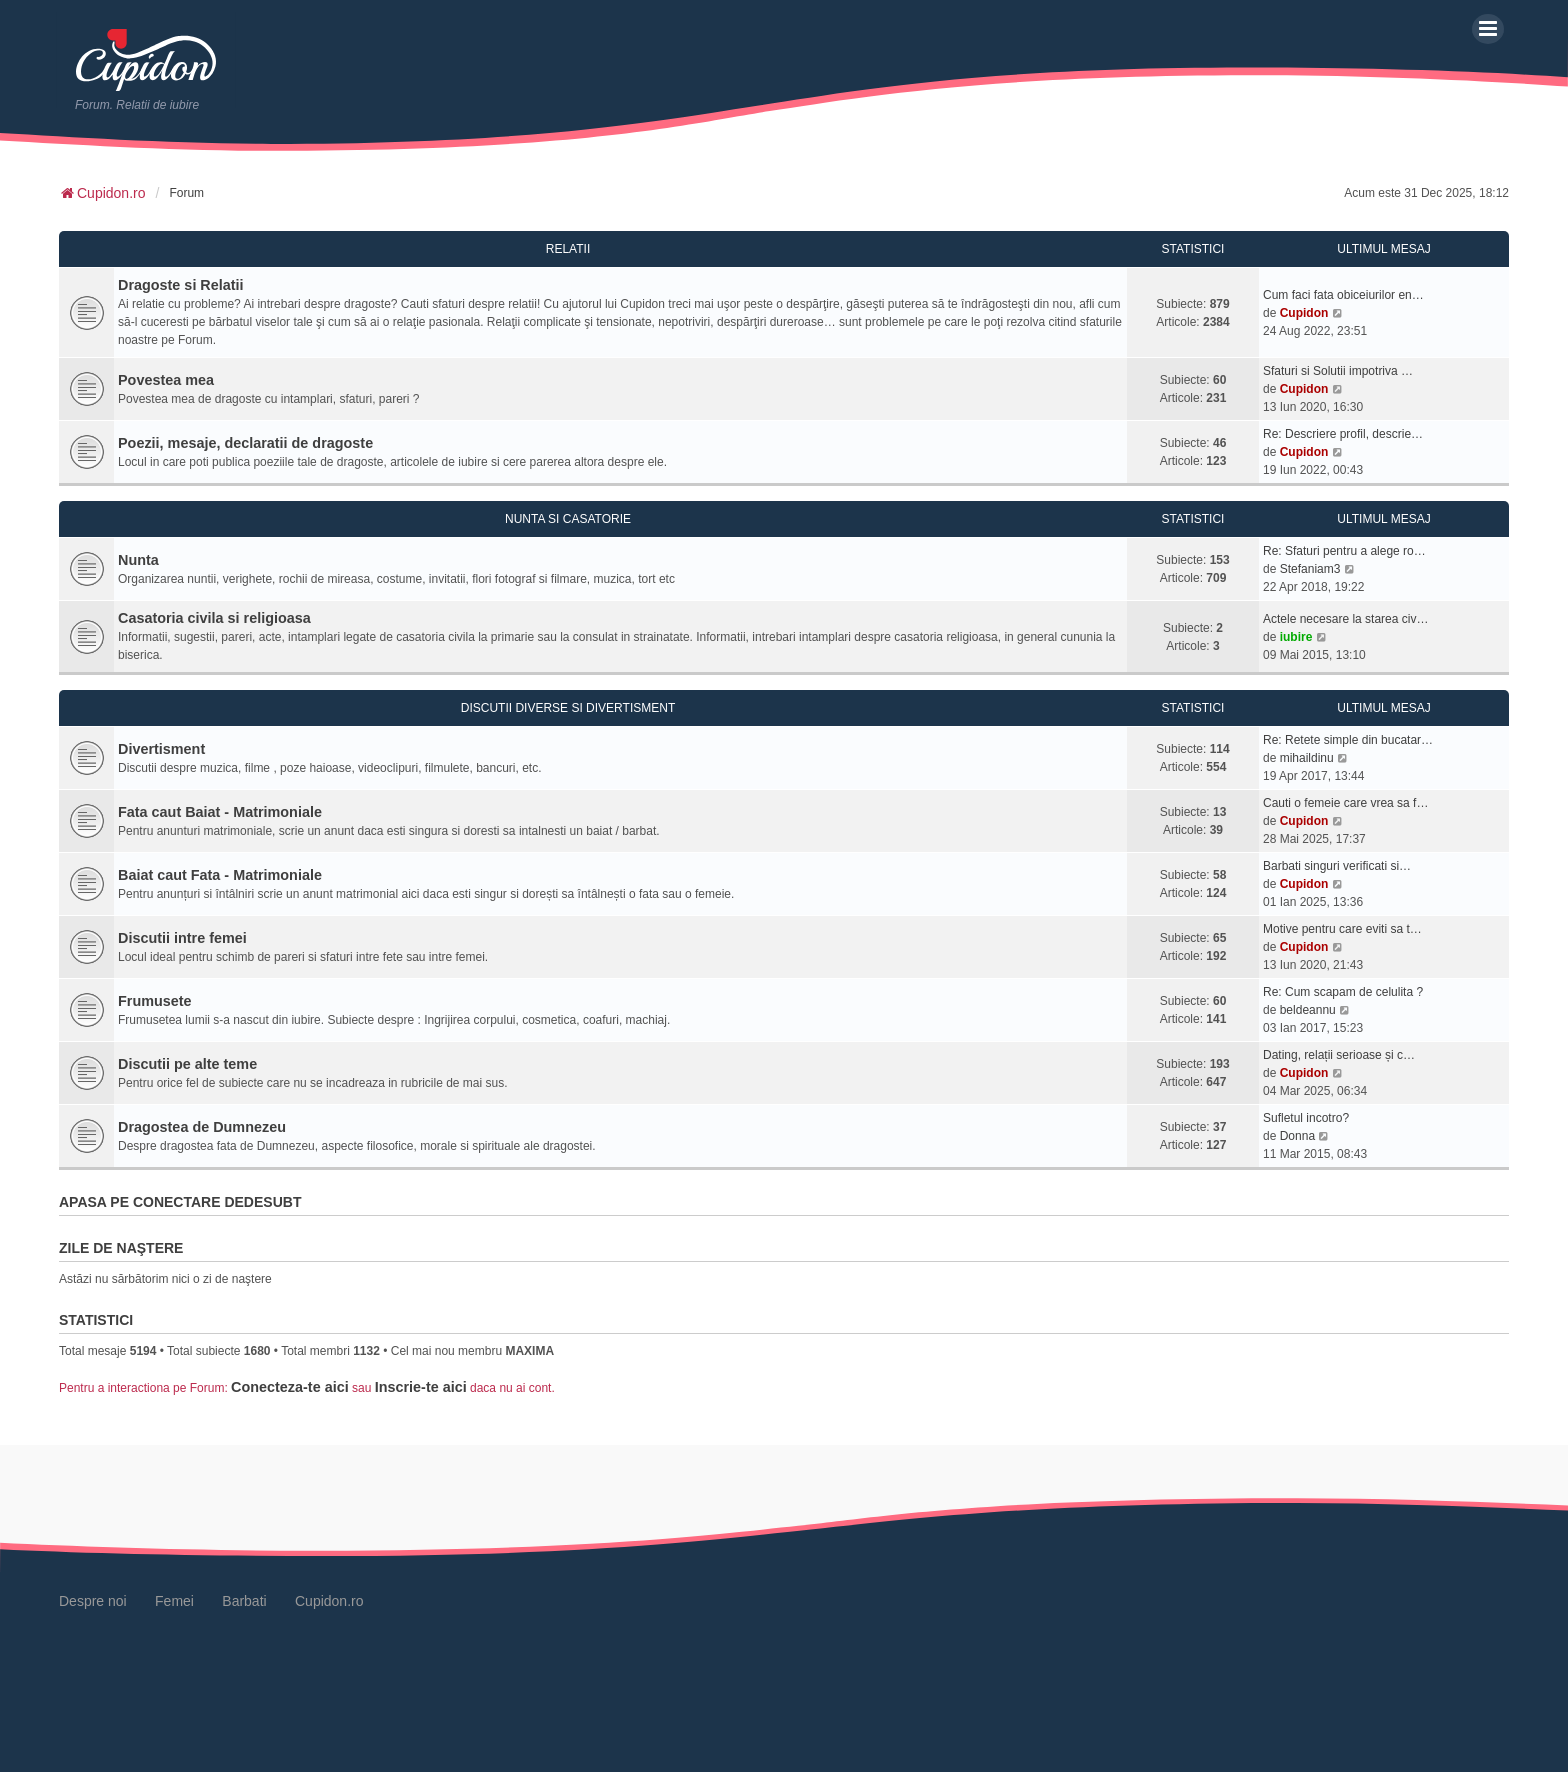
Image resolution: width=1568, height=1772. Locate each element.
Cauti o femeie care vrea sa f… (1345, 803)
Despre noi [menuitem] (93, 1601)
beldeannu (1308, 1010)
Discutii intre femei (182, 938)
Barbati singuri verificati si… (1337, 866)
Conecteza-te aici (290, 1387)
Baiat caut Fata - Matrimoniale (220, 875)
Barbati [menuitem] (244, 1601)
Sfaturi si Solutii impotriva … (1338, 371)
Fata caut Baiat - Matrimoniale (220, 812)
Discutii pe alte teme (187, 1064)
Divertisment (161, 749)
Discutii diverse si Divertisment (568, 708)
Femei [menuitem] (174, 1601)
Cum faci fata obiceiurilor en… (1343, 295)
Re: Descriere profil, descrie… (1343, 434)
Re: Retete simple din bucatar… (1348, 740)
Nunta (138, 560)
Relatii (568, 249)
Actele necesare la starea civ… (1345, 619)
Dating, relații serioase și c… (1339, 1055)
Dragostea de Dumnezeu (202, 1127)
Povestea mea (166, 380)
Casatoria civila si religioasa (214, 618)
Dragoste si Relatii (181, 285)
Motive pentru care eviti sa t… (1342, 929)
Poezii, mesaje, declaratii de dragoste (245, 443)
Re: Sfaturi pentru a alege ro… (1344, 551)
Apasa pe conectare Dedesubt (180, 1202)
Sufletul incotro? (1306, 1118)
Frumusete (155, 1001)
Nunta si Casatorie (568, 519)
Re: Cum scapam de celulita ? (1343, 992)
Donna (1297, 1136)
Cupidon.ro (329, 1601)
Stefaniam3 (1310, 569)
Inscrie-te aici (421, 1387)
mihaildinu (1307, 758)
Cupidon (1304, 313)
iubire (1296, 637)
